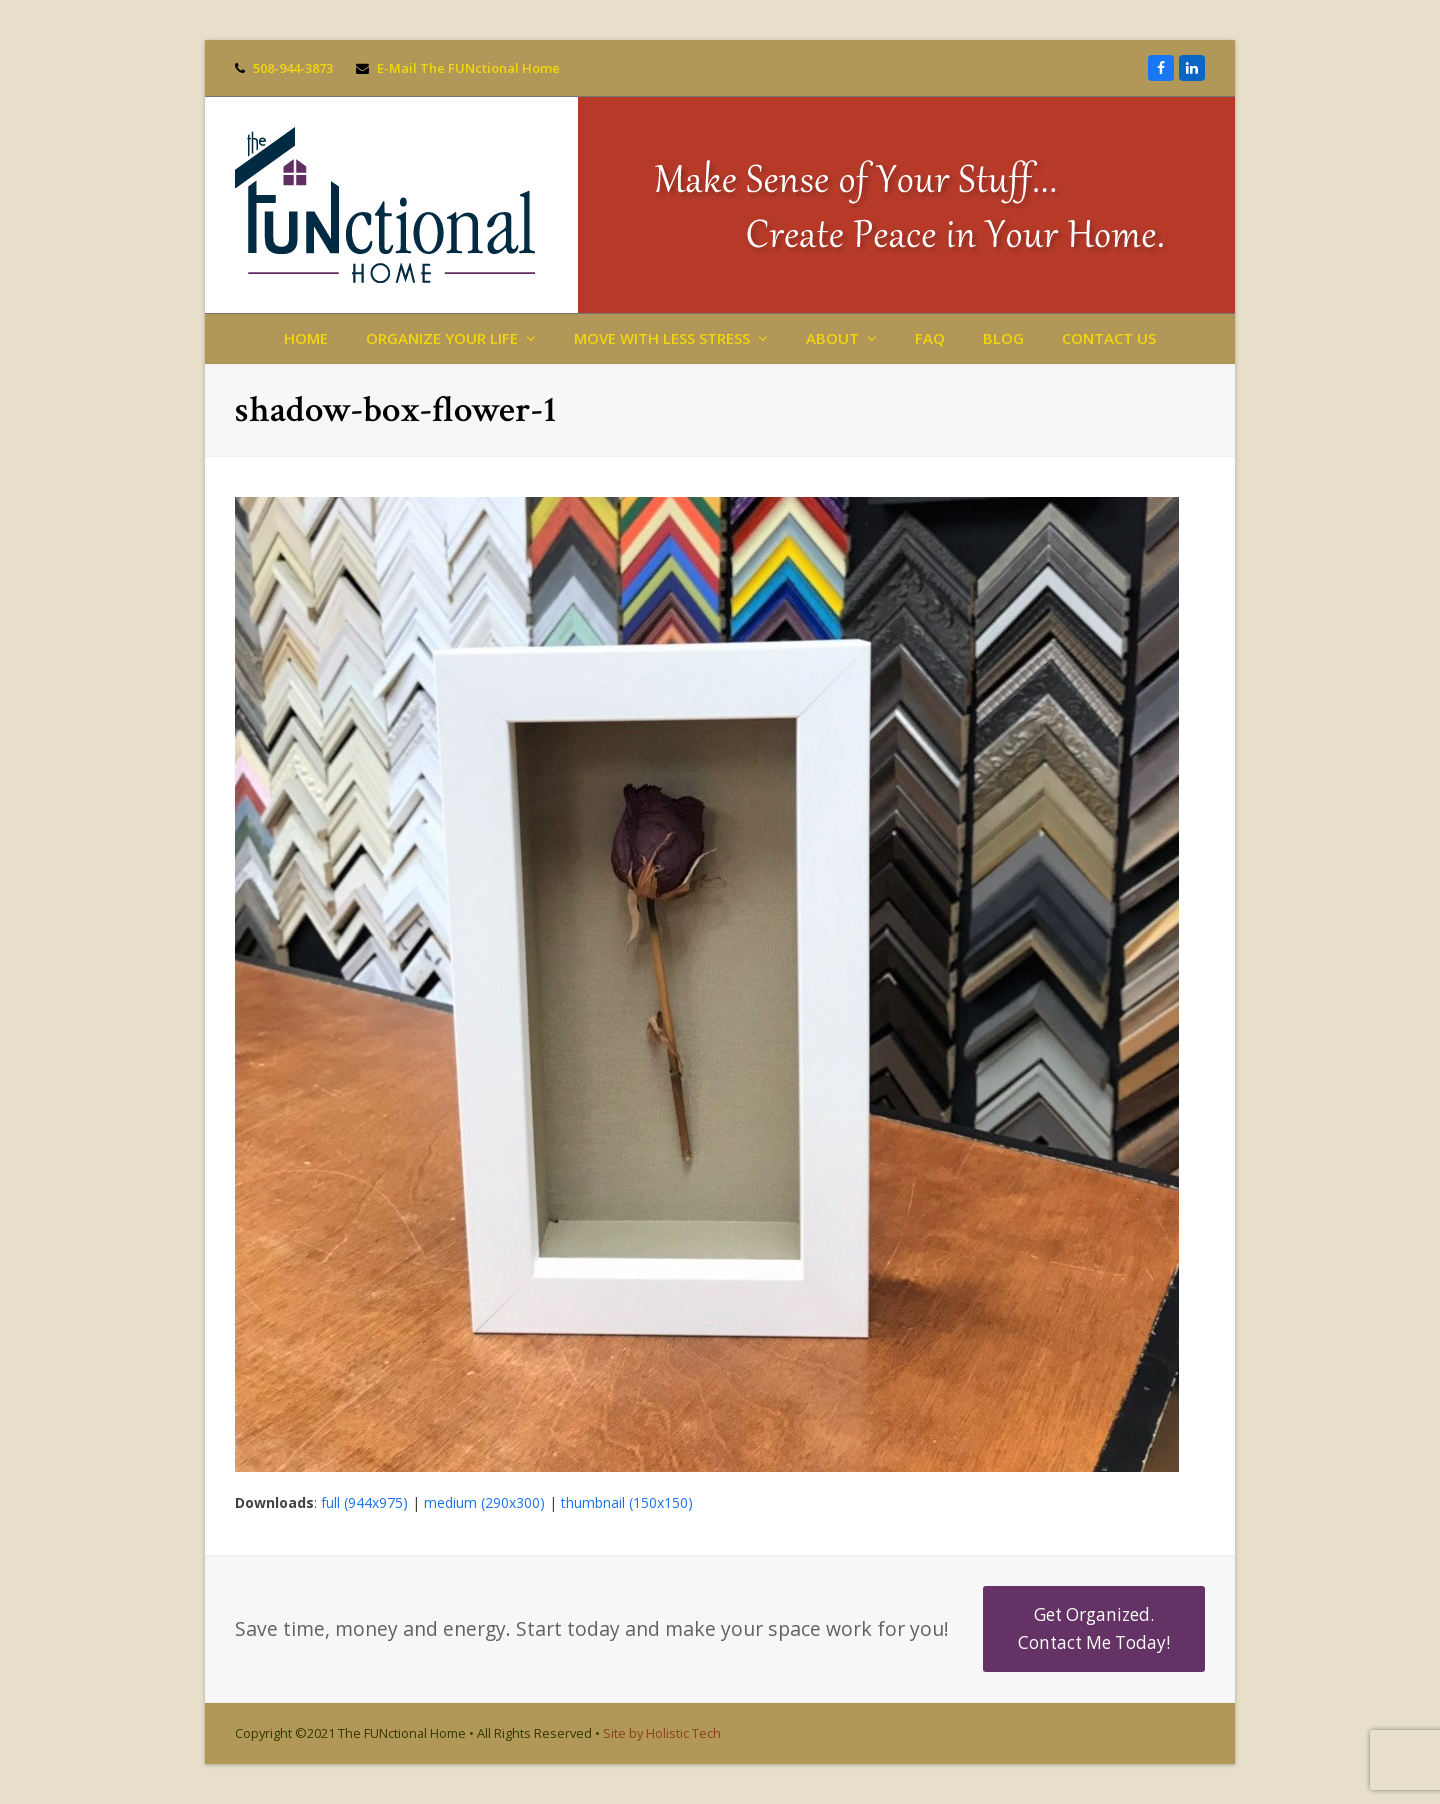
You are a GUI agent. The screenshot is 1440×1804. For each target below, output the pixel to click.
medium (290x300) (484, 1502)
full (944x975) (364, 1502)
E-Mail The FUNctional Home (468, 68)
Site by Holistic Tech (662, 1733)
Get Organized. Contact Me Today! (1094, 1628)
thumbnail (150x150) (627, 1502)
